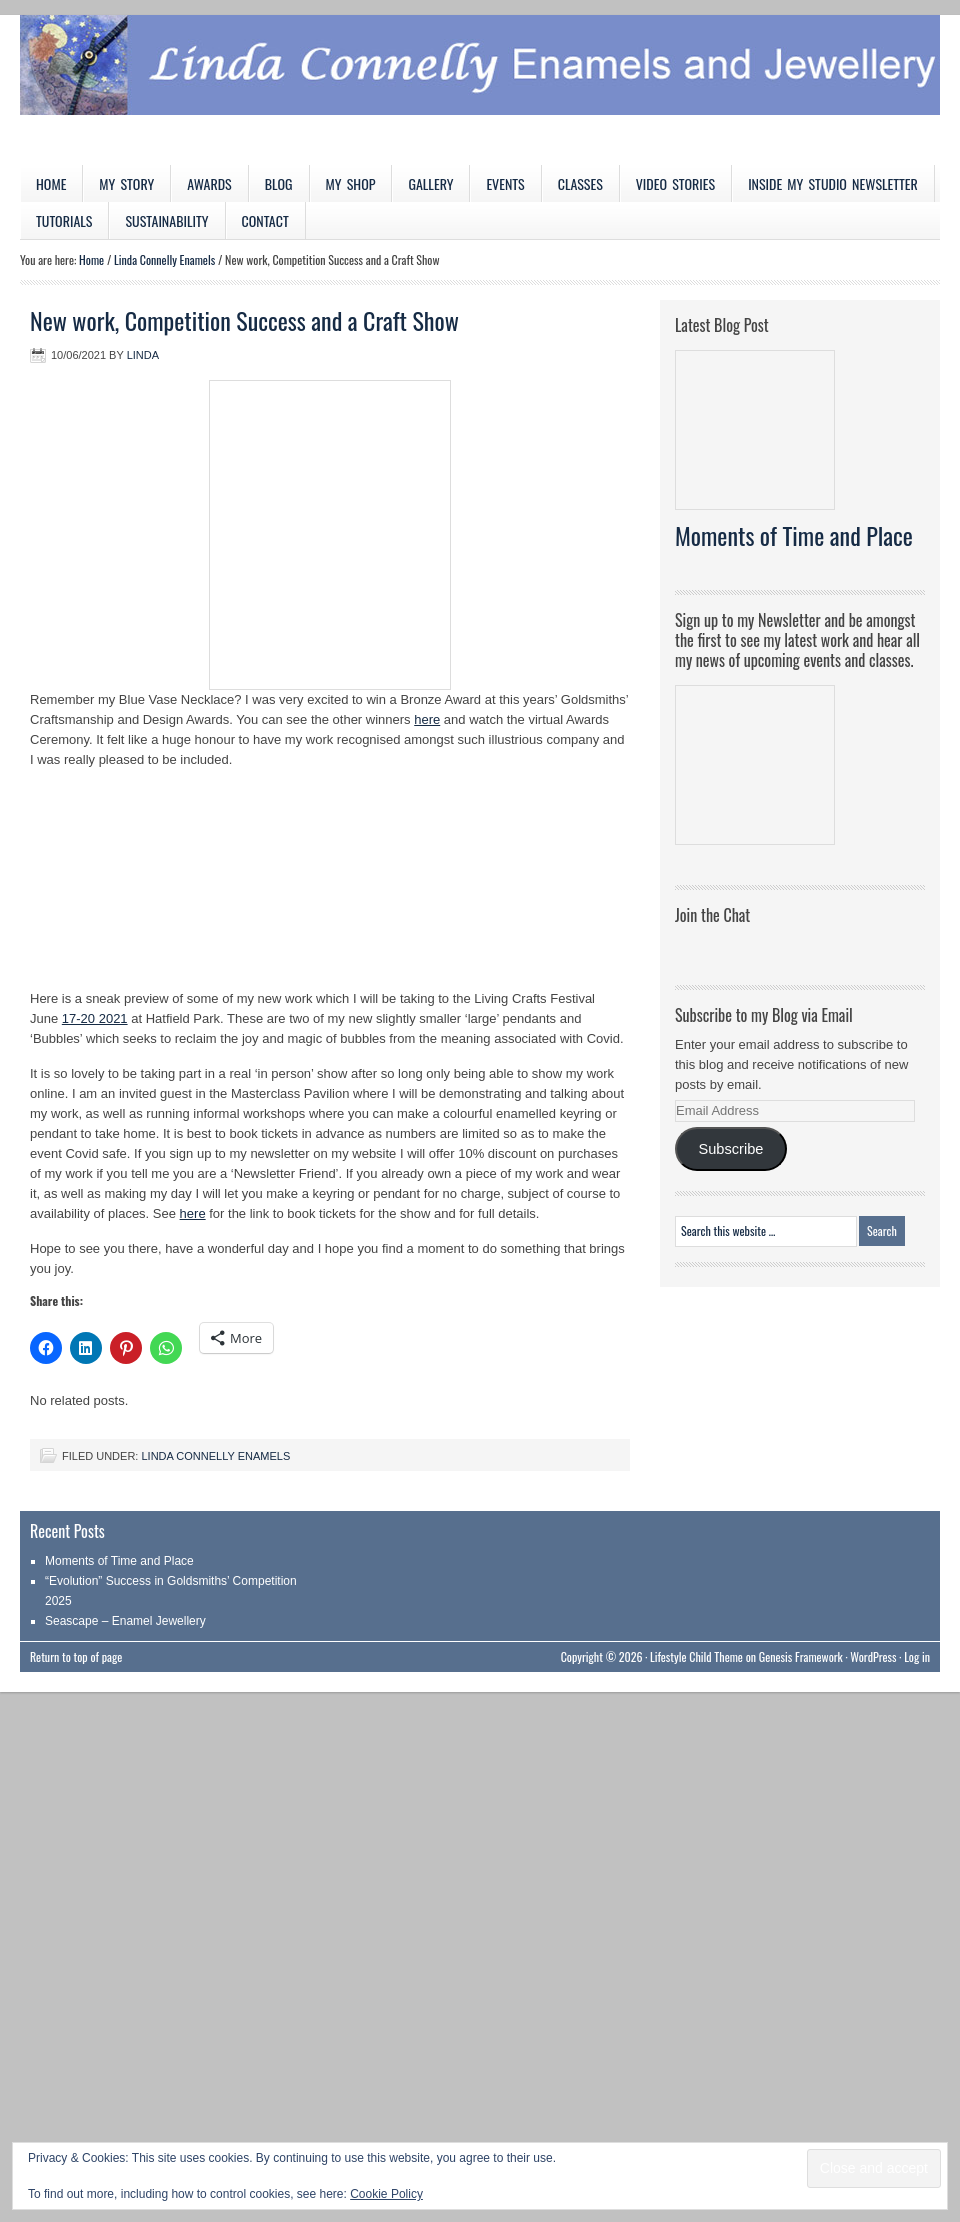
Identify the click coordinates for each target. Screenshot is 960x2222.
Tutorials (64, 220)
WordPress (873, 1656)
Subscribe (730, 1149)
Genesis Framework (801, 1656)
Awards (209, 183)
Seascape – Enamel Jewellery (125, 1621)
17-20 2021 (95, 1018)
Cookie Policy (386, 2194)
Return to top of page (76, 1656)
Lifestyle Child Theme (696, 1656)
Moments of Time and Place (794, 535)
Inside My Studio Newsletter (833, 183)
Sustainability (166, 220)
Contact (265, 220)
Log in (917, 1656)
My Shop (351, 183)
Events (505, 183)
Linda (143, 355)
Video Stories (675, 183)
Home (51, 183)
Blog (279, 183)
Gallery (430, 183)
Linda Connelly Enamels (215, 1456)
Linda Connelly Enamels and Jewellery (480, 90)
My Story (126, 183)
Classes (580, 183)
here (427, 719)
